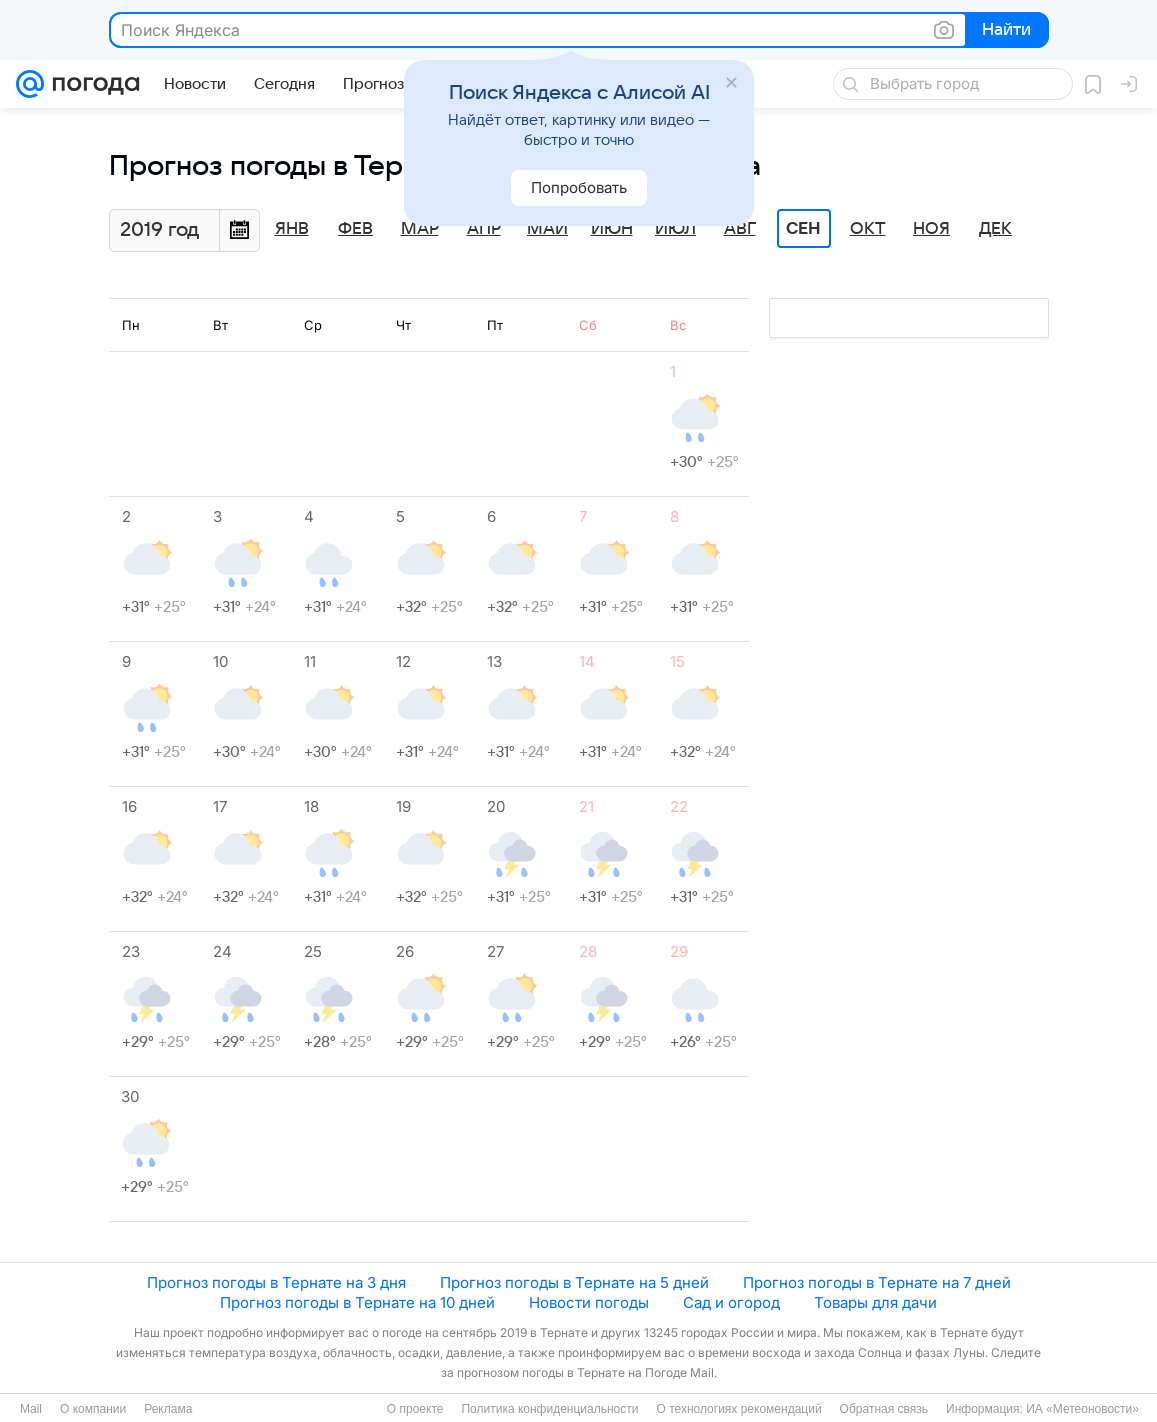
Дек (995, 229)
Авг (740, 229)
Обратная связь (884, 1409)
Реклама (168, 1409)
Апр (484, 229)
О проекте (415, 1409)
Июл (675, 229)
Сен (803, 229)
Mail (31, 1409)
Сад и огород (731, 1302)
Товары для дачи (875, 1302)
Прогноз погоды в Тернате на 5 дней (574, 1282)
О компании (93, 1409)
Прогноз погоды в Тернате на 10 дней (357, 1302)
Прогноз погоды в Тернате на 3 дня (276, 1282)
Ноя (931, 229)
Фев (355, 229)
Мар (420, 229)
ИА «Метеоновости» (1082, 1409)
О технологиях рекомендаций (738, 1409)
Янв (292, 229)
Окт (868, 229)
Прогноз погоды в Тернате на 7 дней (877, 1282)
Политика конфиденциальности (549, 1409)
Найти (1005, 31)
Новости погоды (589, 1302)
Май (547, 229)
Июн (612, 229)
